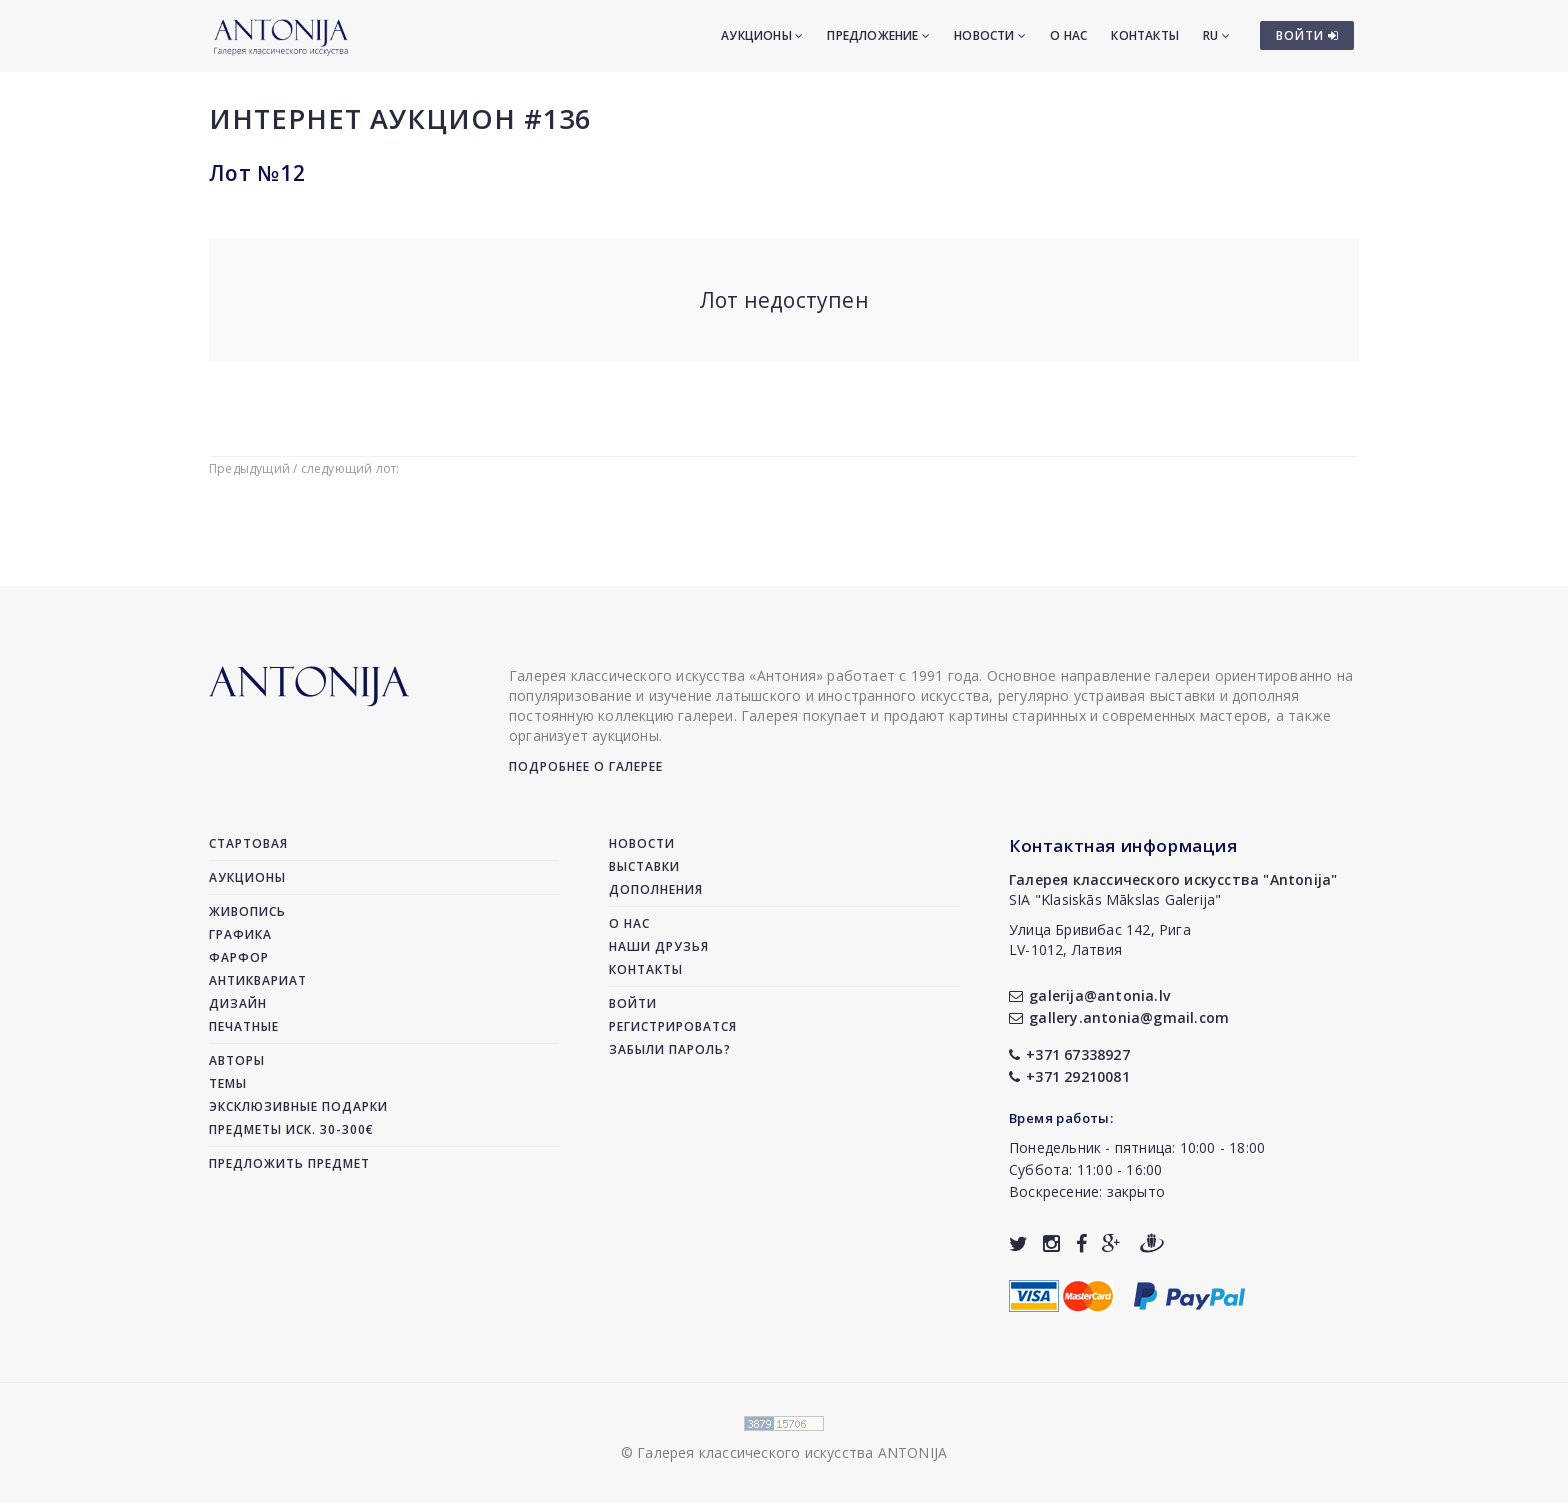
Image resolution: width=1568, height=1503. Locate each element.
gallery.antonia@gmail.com (1119, 1017)
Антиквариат (258, 980)
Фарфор (239, 957)
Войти (633, 1003)
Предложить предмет (289, 1163)
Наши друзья (659, 946)
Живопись (247, 911)
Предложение (878, 35)
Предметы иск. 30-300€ (291, 1129)
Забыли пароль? (670, 1049)
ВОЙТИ (1307, 35)
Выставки (644, 866)
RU (1216, 35)
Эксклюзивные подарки (298, 1106)
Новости (990, 35)
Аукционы (762, 35)
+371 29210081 (1069, 1076)
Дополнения (656, 889)
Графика (240, 934)
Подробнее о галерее (586, 766)
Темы (228, 1083)
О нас (1068, 35)
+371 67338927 (1069, 1054)
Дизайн (238, 1003)
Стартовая (248, 843)
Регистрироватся (673, 1026)
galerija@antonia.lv (1089, 995)
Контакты (1145, 35)
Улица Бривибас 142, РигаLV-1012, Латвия (1100, 939)
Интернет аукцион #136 (400, 118)
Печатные (244, 1026)
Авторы (237, 1060)
